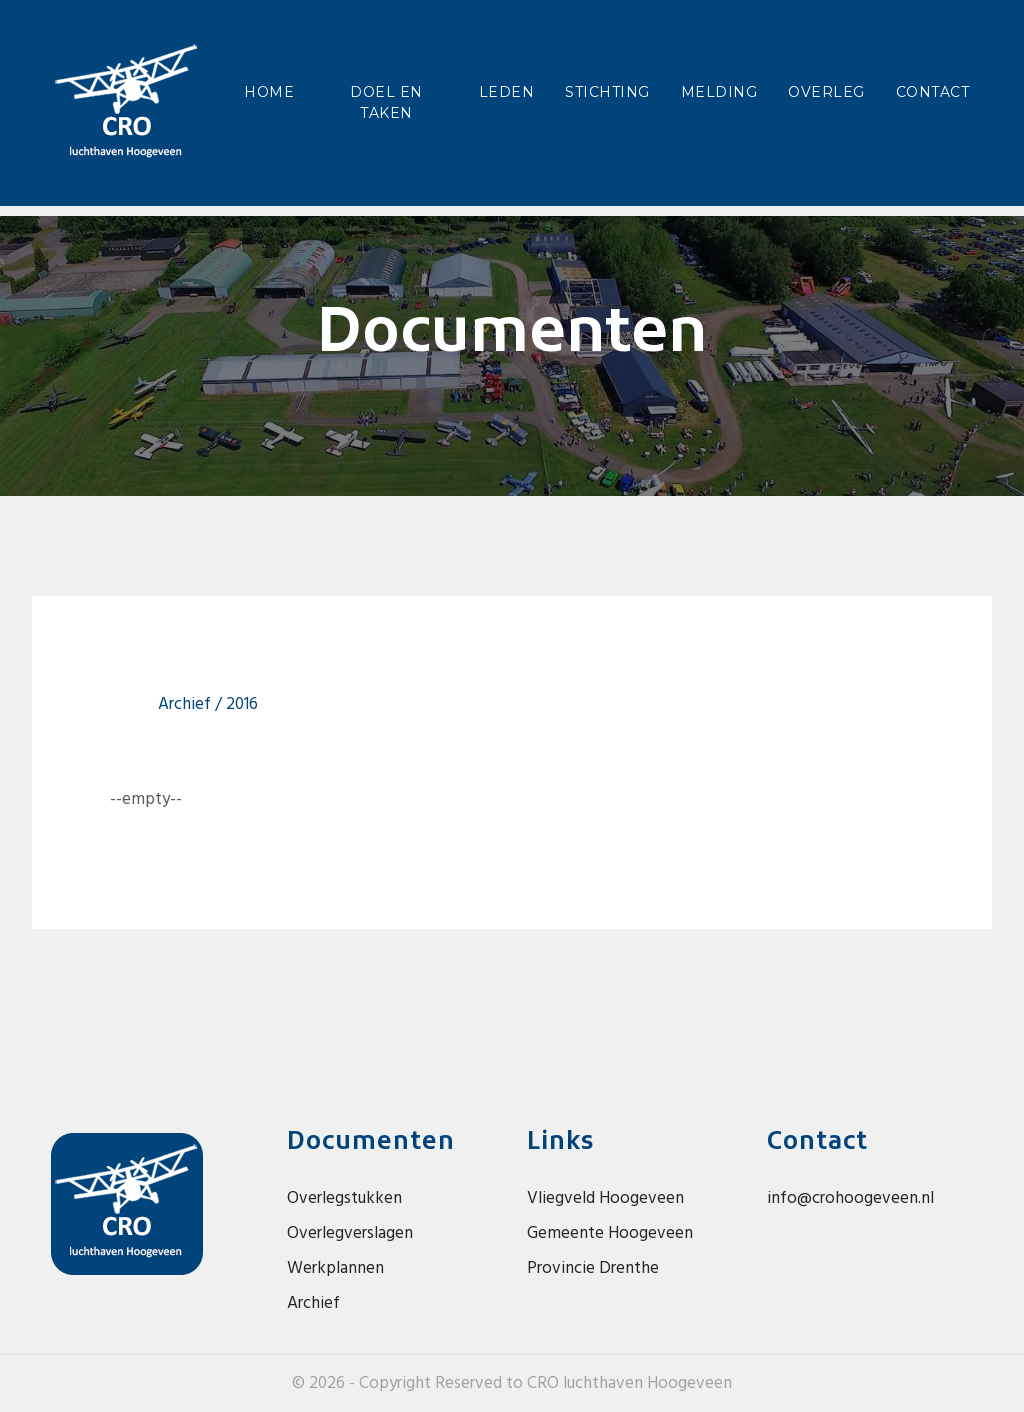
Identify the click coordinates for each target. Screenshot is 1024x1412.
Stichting (607, 92)
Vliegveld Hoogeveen (605, 1198)
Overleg (826, 92)
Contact (933, 92)
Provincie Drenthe (593, 1268)
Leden (507, 92)
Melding (719, 92)
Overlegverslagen (350, 1233)
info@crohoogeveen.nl (850, 1198)
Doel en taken (386, 102)
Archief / (192, 704)
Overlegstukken (344, 1198)
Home (273, 91)
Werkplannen (335, 1268)
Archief (313, 1303)
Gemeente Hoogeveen (610, 1233)
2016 (242, 704)
